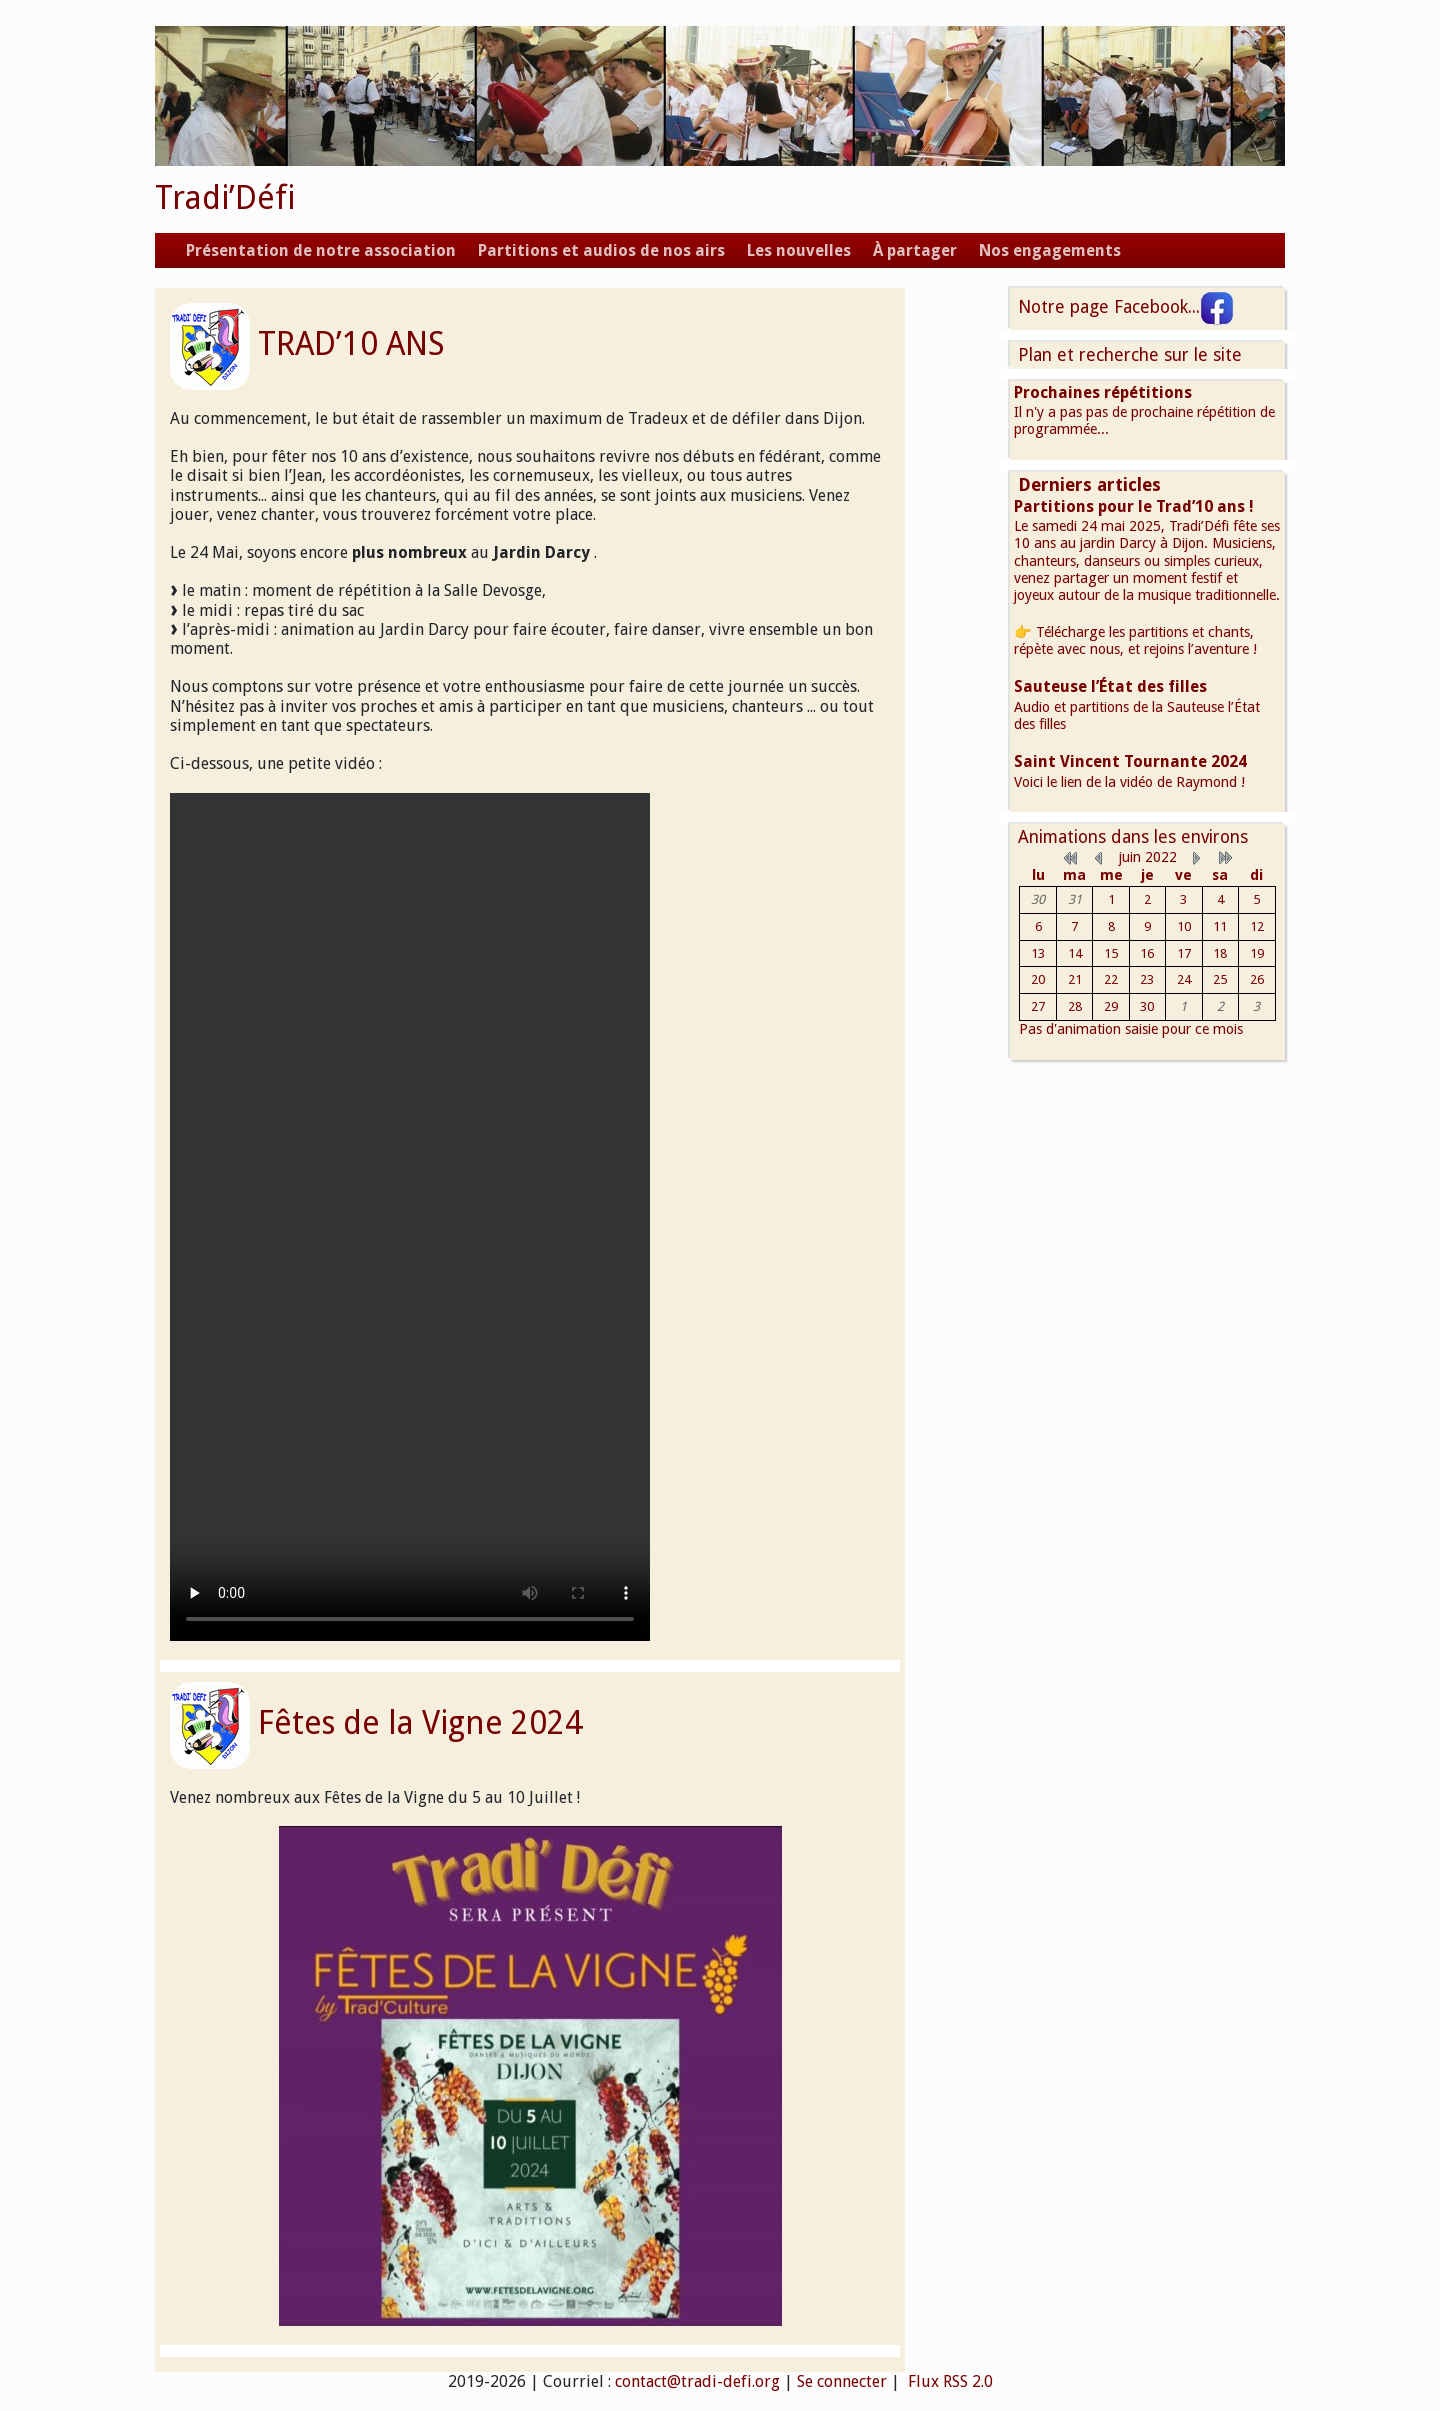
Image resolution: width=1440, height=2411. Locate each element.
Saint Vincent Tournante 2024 (1130, 761)
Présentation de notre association (321, 250)
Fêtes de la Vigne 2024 (420, 1723)
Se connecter (842, 2381)
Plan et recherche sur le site (1130, 355)
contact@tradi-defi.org (697, 2381)
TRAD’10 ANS (351, 344)
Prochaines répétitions (1103, 392)
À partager (915, 250)
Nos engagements (1050, 250)
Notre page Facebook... (1126, 307)
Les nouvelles (799, 250)
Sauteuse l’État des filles (1110, 686)
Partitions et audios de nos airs (601, 250)
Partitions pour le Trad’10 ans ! (1134, 506)
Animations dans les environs (1133, 837)
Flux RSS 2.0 (948, 2381)
